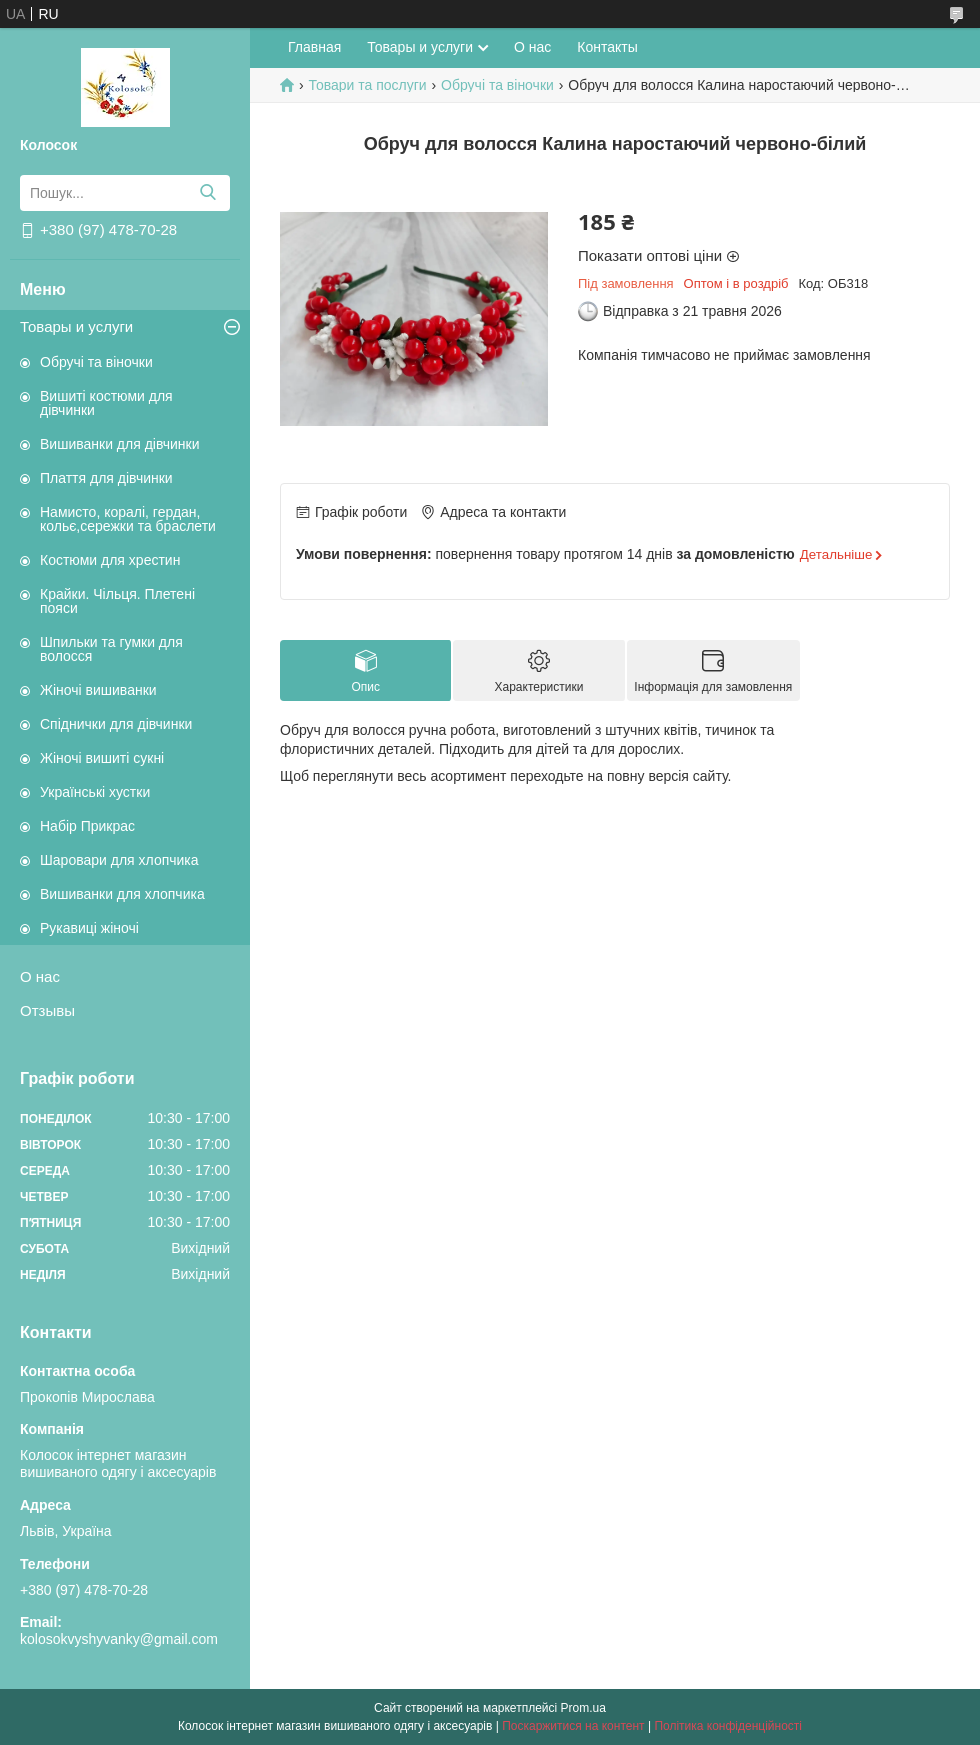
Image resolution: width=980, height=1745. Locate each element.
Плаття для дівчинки (106, 478)
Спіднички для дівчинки (116, 724)
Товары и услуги (76, 326)
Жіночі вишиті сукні (102, 758)
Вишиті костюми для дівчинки (106, 403)
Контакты (607, 47)
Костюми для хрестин (110, 560)
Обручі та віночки (96, 362)
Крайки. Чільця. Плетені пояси (117, 601)
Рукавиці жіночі (89, 928)
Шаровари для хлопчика (119, 860)
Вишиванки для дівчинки (120, 444)
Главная (314, 47)
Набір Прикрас (87, 826)
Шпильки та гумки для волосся (111, 649)
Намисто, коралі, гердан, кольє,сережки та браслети (128, 519)
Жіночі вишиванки (98, 690)
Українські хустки (95, 792)
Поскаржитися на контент (573, 1726)
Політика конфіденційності (728, 1726)
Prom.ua (583, 1708)
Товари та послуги (367, 85)
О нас (40, 976)
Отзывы (47, 1010)
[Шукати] (207, 193)
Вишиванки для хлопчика (122, 894)
